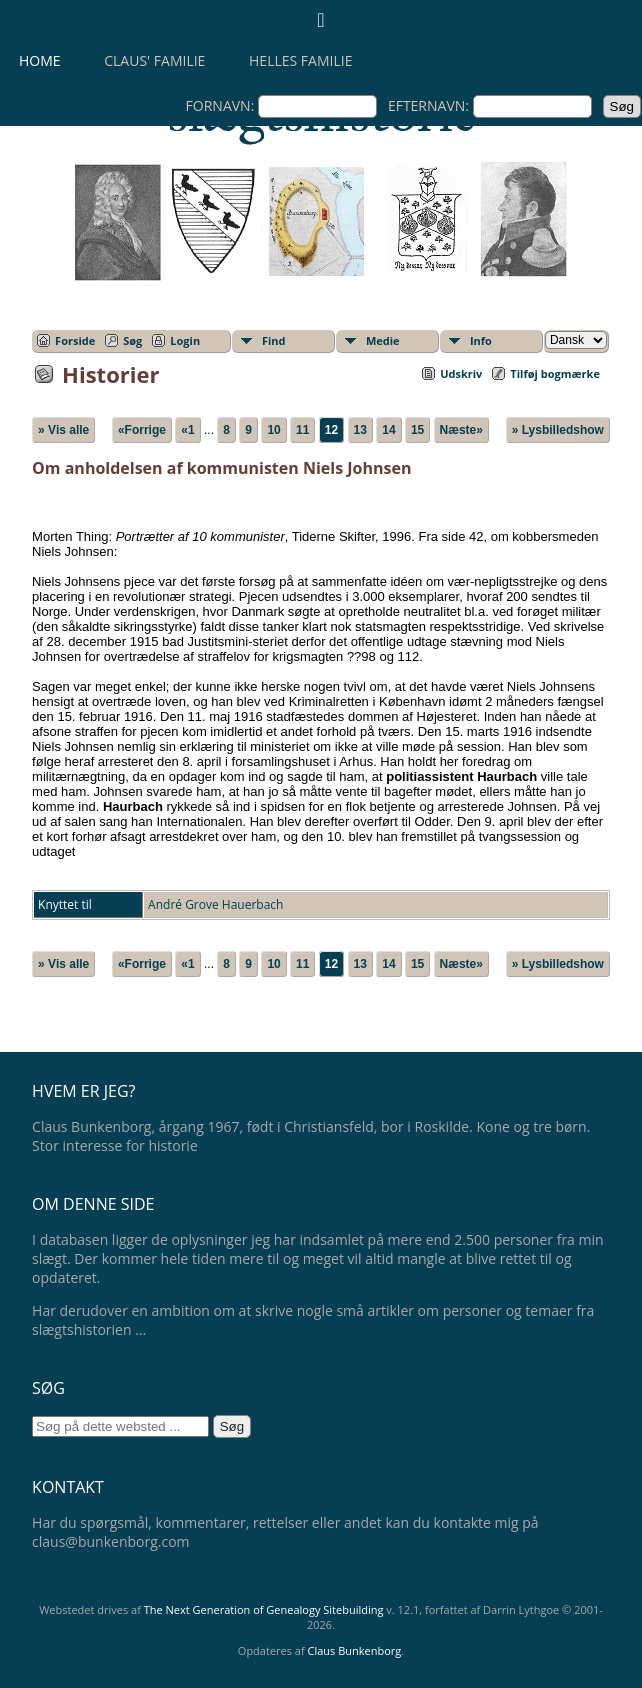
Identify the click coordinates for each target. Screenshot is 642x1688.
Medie (383, 340)
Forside (75, 340)
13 (360, 430)
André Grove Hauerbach (215, 904)
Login (185, 340)
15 (417, 430)
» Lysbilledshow (558, 430)
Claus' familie (154, 60)
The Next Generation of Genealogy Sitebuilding (264, 1609)
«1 (187, 430)
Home (40, 60)
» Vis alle (63, 430)
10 (273, 430)
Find (274, 340)
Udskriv (461, 373)
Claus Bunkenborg (355, 1650)
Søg (132, 340)
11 (302, 430)
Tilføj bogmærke (555, 373)
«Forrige (142, 430)
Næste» (461, 430)
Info (481, 340)
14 (388, 430)
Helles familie (300, 60)
